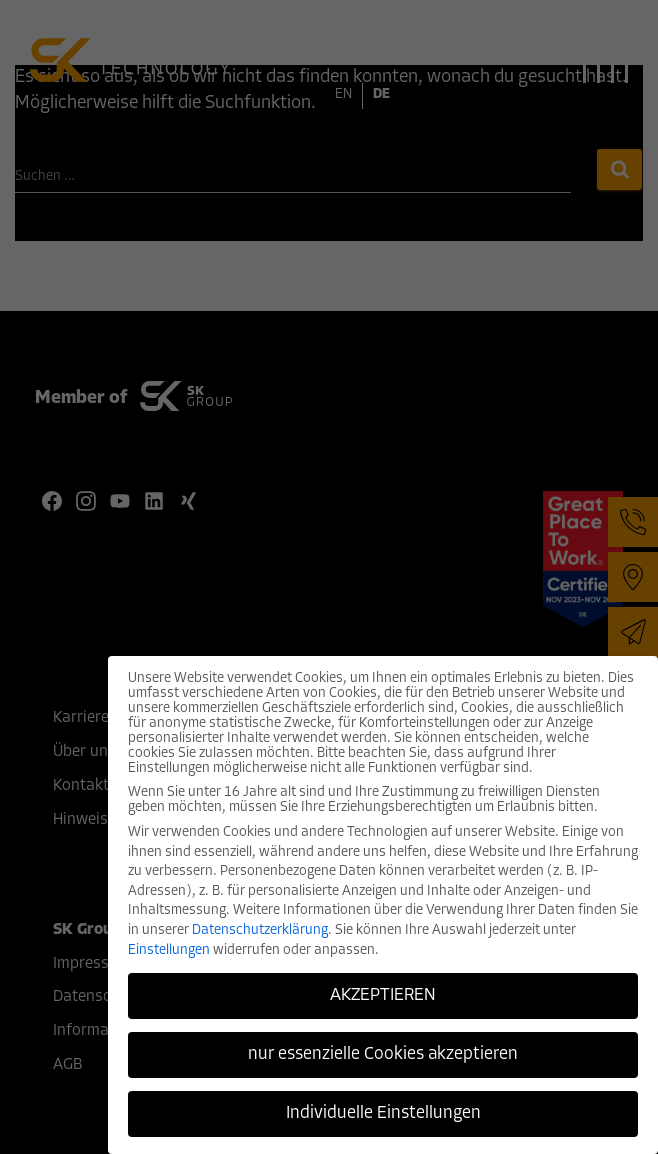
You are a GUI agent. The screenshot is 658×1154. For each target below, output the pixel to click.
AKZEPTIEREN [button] (383, 995)
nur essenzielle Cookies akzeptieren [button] (383, 1054)
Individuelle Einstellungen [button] (383, 1113)
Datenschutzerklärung (260, 930)
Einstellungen (169, 950)
